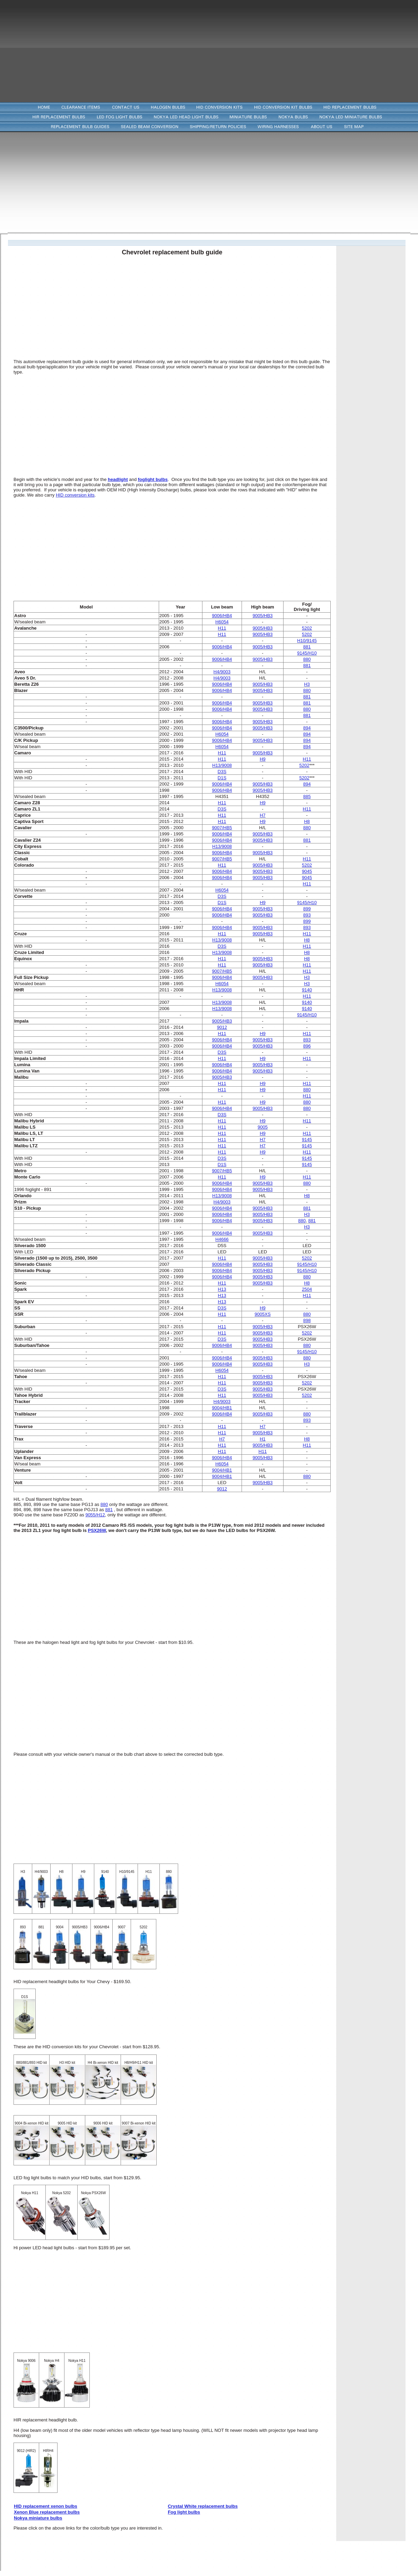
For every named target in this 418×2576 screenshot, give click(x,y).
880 (302, 1220)
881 (312, 1220)
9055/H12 (95, 1514)
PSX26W (97, 1530)
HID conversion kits (75, 495)
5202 (304, 765)
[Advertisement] (209, 48)
